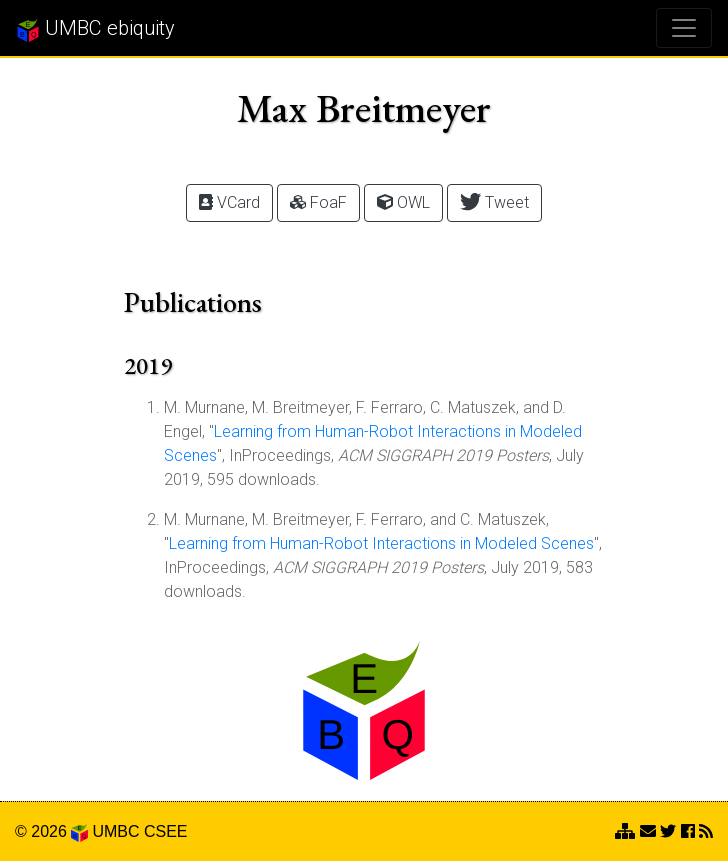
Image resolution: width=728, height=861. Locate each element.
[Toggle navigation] (684, 28)
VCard (229, 202)
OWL (403, 202)
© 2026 (51, 831)
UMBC (115, 831)
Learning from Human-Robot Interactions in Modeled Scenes (381, 543)
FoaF (318, 202)
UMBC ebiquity (95, 29)
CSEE (166, 831)
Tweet (494, 201)
